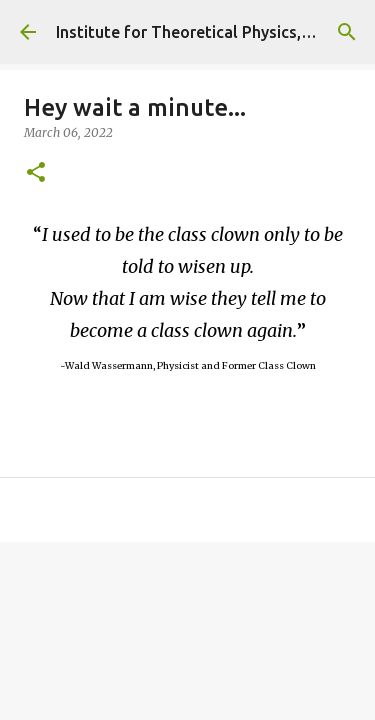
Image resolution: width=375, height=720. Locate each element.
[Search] (347, 32)
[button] (36, 173)
